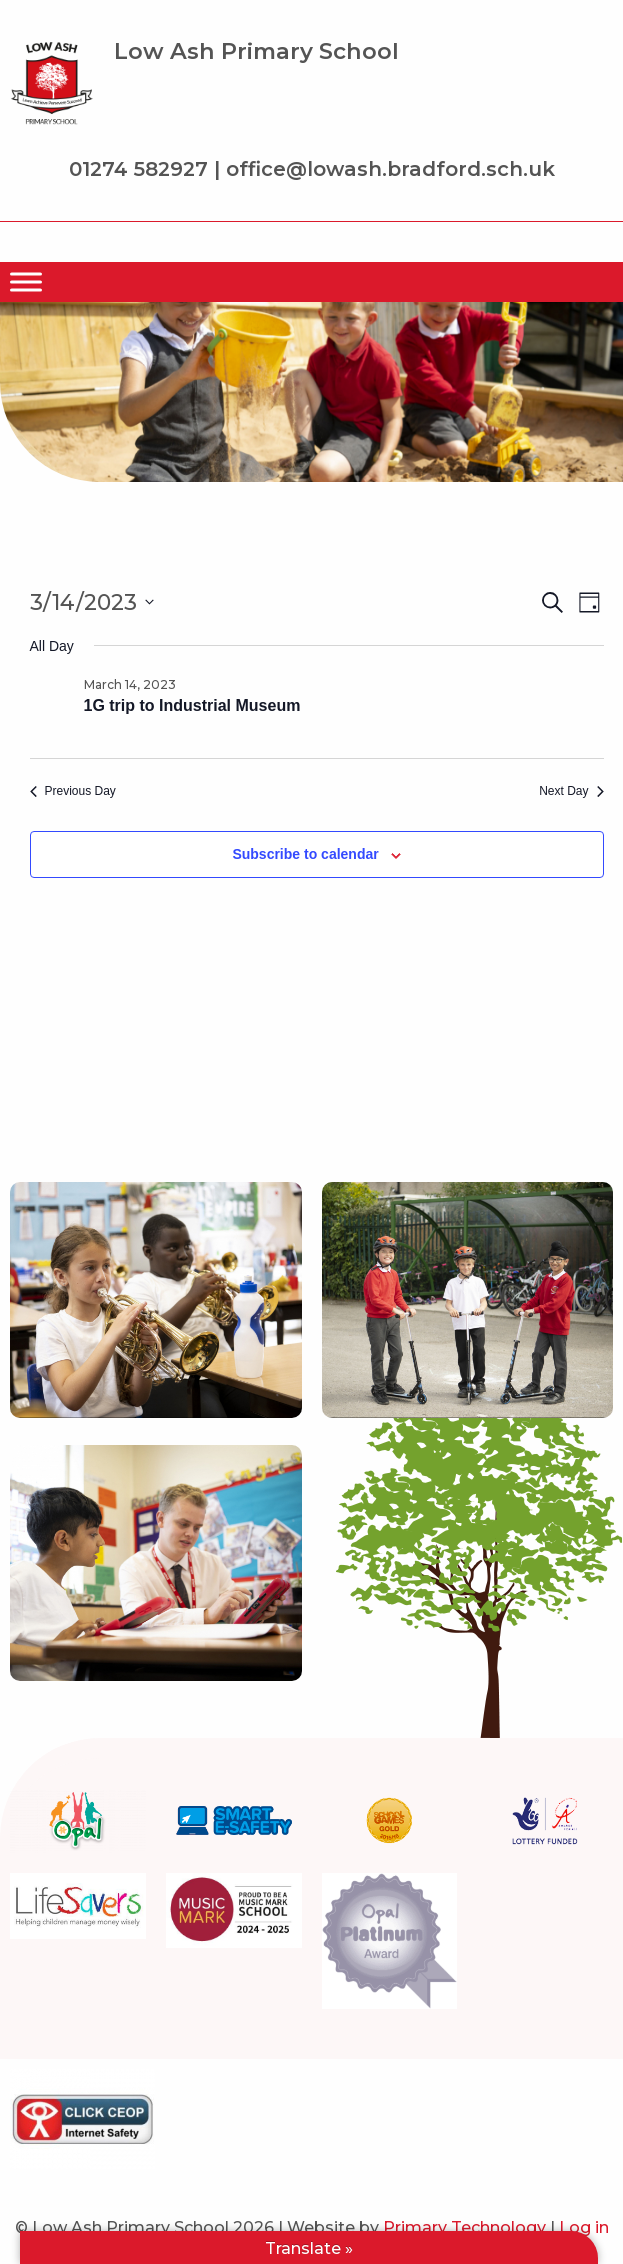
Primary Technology (464, 2227)
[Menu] (26, 282)
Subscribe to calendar (305, 854)
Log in (584, 2227)
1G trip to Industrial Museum (192, 705)
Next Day (571, 791)
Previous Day (73, 791)
